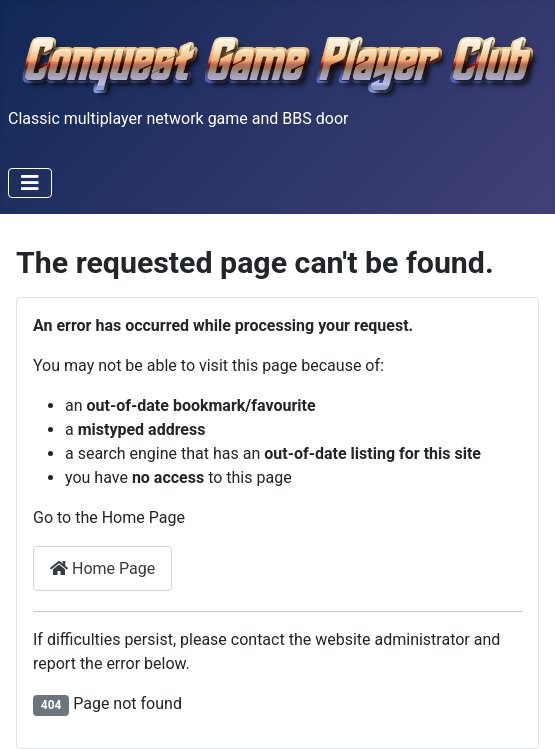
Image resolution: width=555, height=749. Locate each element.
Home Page (102, 568)
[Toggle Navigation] (30, 183)
